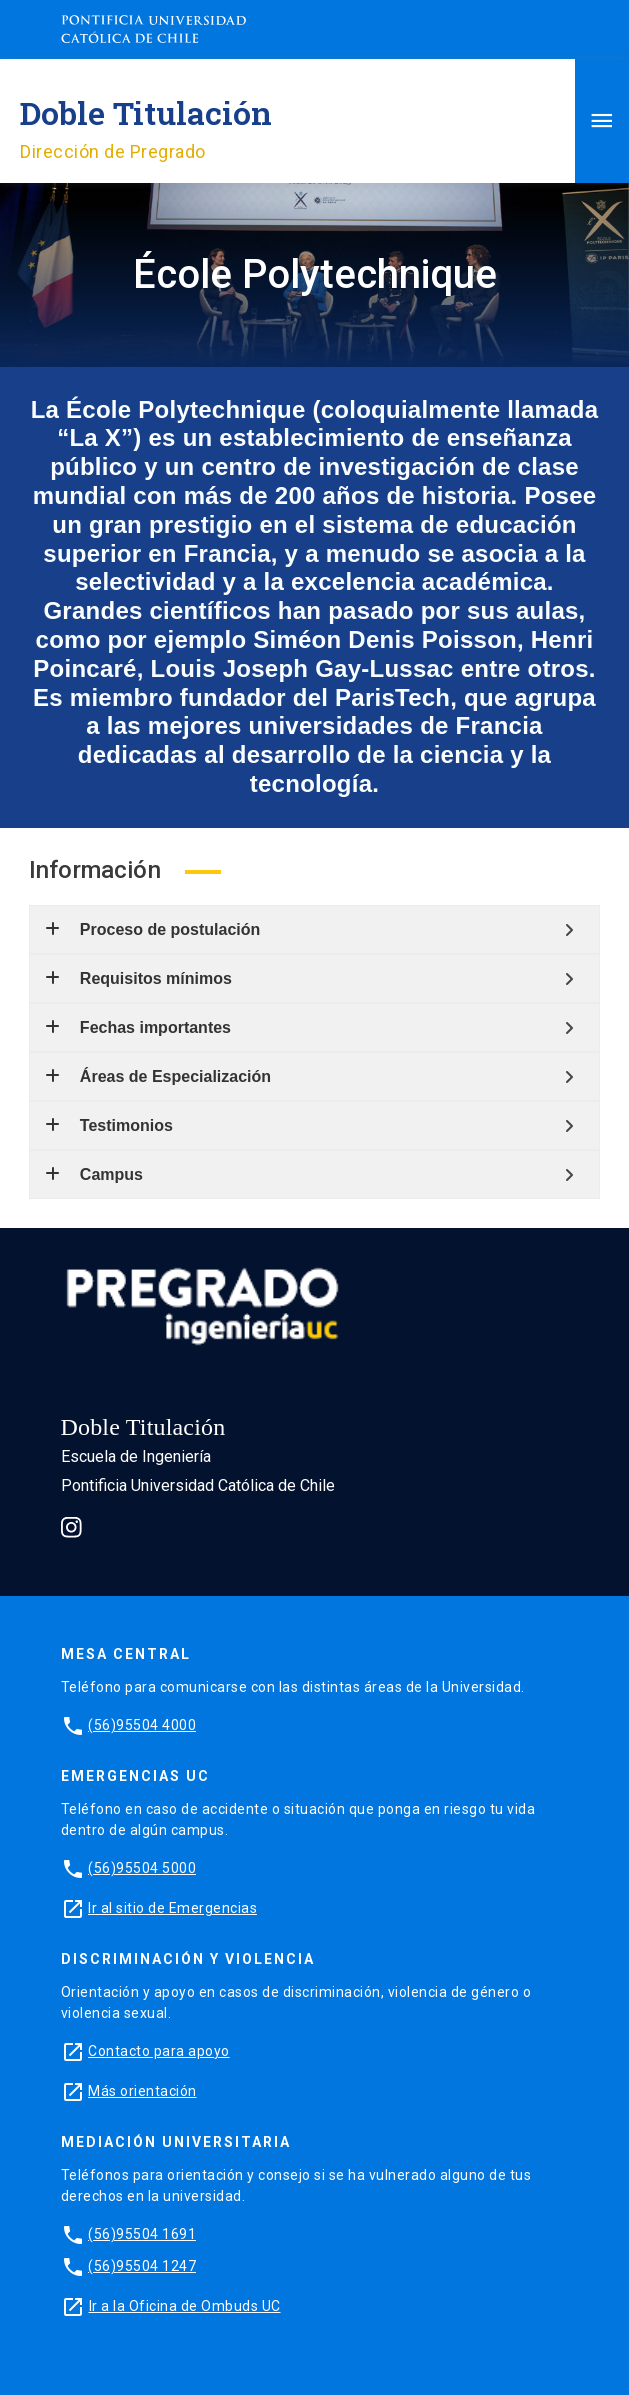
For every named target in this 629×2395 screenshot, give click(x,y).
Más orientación (142, 2091)
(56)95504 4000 (142, 1725)
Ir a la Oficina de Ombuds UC (185, 2306)
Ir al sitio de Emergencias (172, 1908)
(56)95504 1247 (142, 2266)
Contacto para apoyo (159, 2051)
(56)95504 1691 (142, 2234)
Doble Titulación (146, 112)
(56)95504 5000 (142, 1868)
